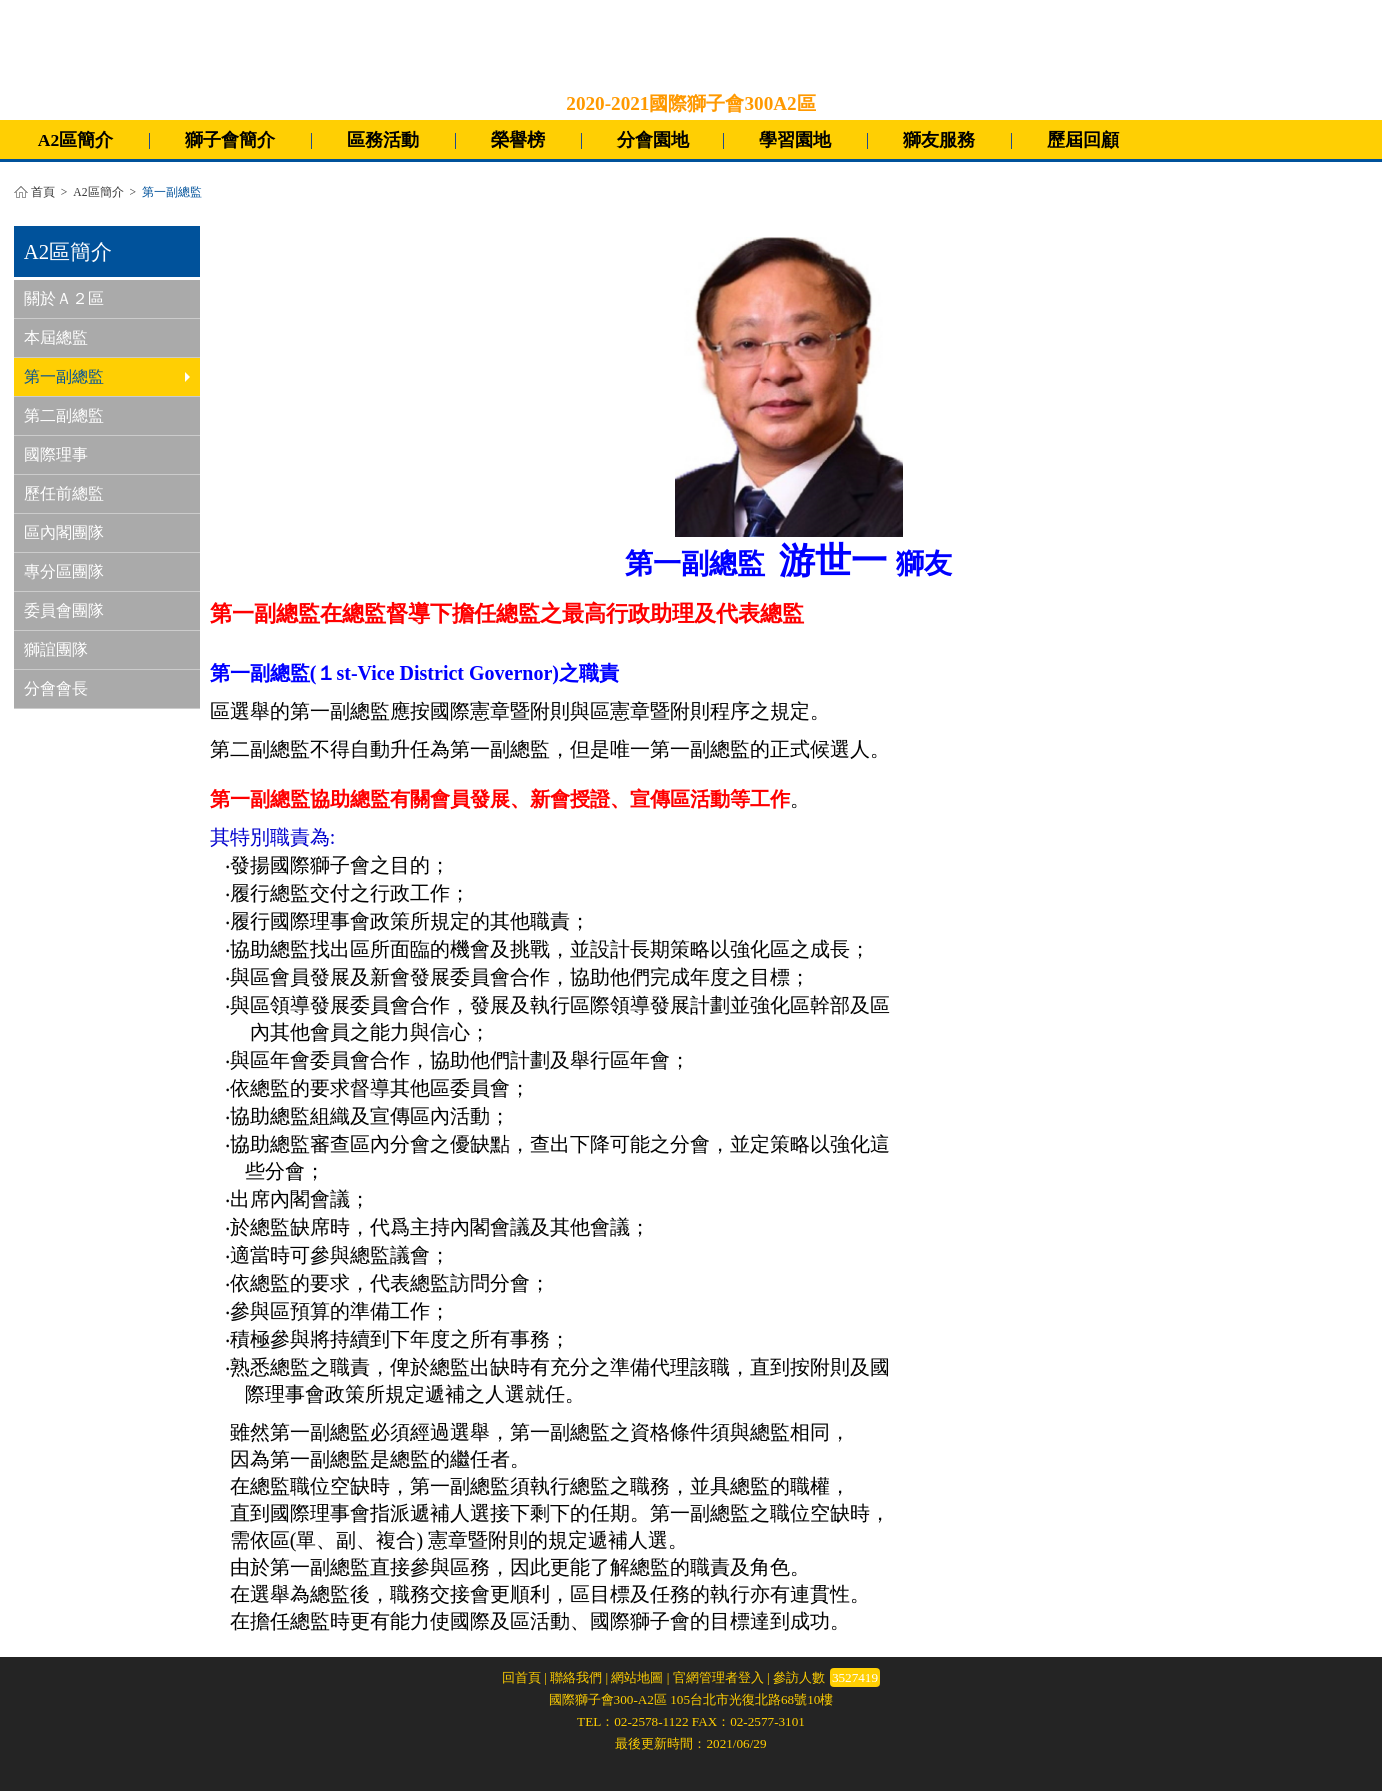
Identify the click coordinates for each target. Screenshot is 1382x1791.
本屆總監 (56, 337)
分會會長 (56, 688)
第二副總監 (64, 415)
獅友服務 (939, 140)
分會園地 (653, 140)
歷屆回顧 (1083, 140)
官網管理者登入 (718, 1677)
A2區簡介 (76, 140)
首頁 (43, 192)
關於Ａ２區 (64, 298)
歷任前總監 (64, 493)
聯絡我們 (576, 1677)
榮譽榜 (518, 140)
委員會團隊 (64, 610)
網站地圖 (637, 1677)
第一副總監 (107, 376)
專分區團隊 (64, 571)
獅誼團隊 (56, 649)
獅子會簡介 (230, 140)
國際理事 (56, 454)
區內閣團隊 (64, 532)
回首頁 (521, 1677)
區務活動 (383, 140)
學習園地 (795, 140)
